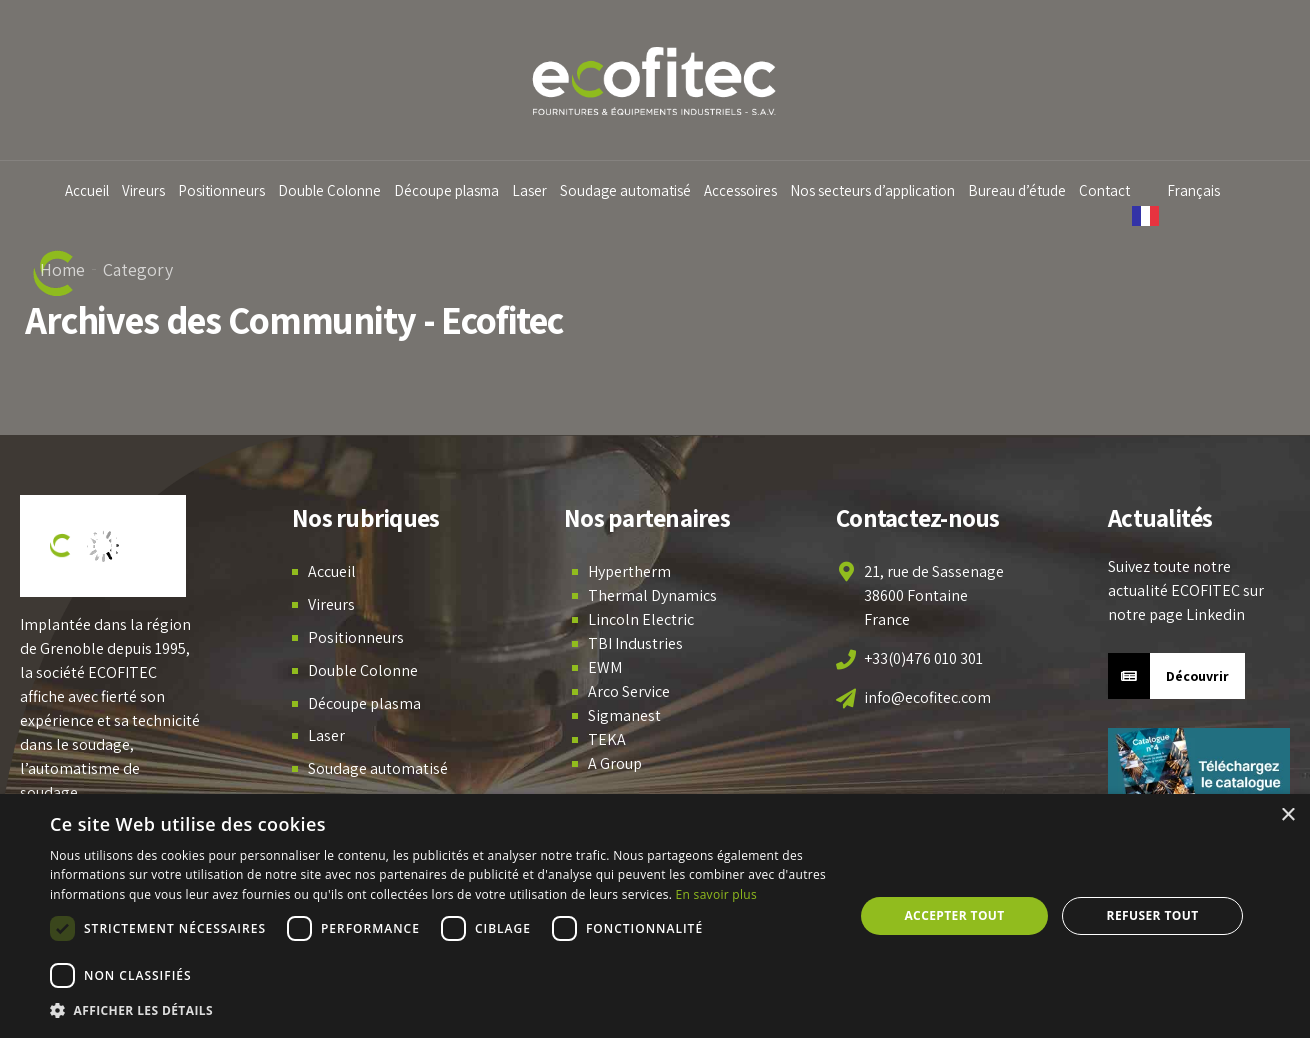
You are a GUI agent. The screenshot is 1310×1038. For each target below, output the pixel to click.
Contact (1117, 190)
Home (62, 269)
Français (1205, 190)
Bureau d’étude (1030, 190)
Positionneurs (234, 190)
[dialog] (655, 916)
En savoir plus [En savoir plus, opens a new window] (716, 894)
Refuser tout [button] (1153, 915)
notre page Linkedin (1176, 614)
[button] (440, 1011)
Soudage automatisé (638, 190)
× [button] (1287, 815)
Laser (542, 190)
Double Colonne (342, 190)
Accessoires (753, 190)
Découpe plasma (459, 190)
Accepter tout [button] (954, 915)
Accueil (100, 190)
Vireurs (156, 190)
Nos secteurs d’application (885, 190)
